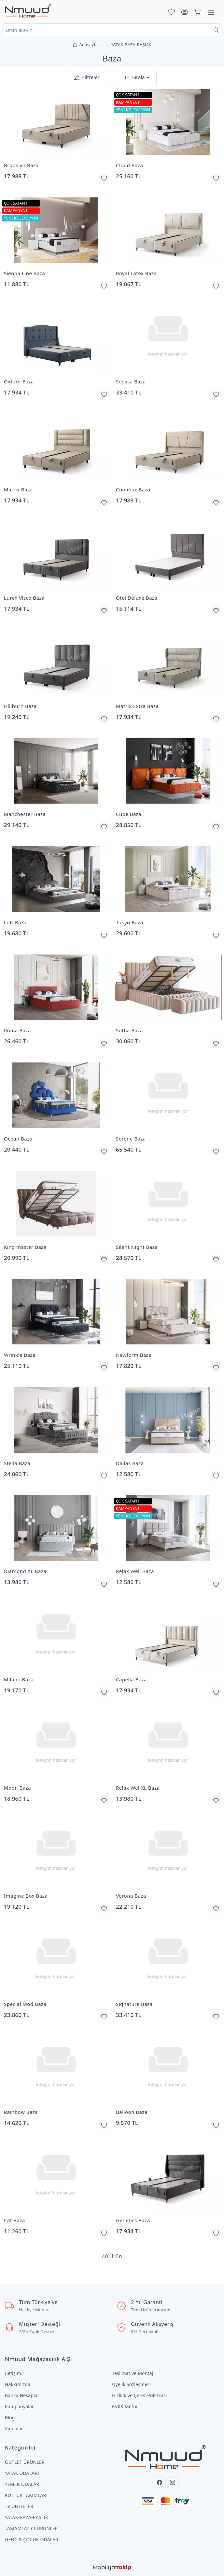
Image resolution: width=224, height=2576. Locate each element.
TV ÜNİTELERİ (20, 2506)
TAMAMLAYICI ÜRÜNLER (31, 2528)
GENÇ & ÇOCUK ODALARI (32, 2539)
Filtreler (87, 77)
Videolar (14, 2428)
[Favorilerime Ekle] (104, 178)
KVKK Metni (124, 2406)
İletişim (13, 2373)
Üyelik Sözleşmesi (131, 2384)
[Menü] (211, 12)
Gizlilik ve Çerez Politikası (139, 2395)
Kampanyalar (19, 2406)
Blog (10, 2417)
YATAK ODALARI (22, 2473)
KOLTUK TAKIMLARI (26, 2495)
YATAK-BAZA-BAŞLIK (26, 2517)
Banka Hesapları (23, 2395)
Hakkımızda (17, 2384)
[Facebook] (160, 2482)
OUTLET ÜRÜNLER (25, 2462)
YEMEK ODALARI (23, 2484)
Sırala (134, 77)
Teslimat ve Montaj (132, 2373)
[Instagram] (173, 2482)
